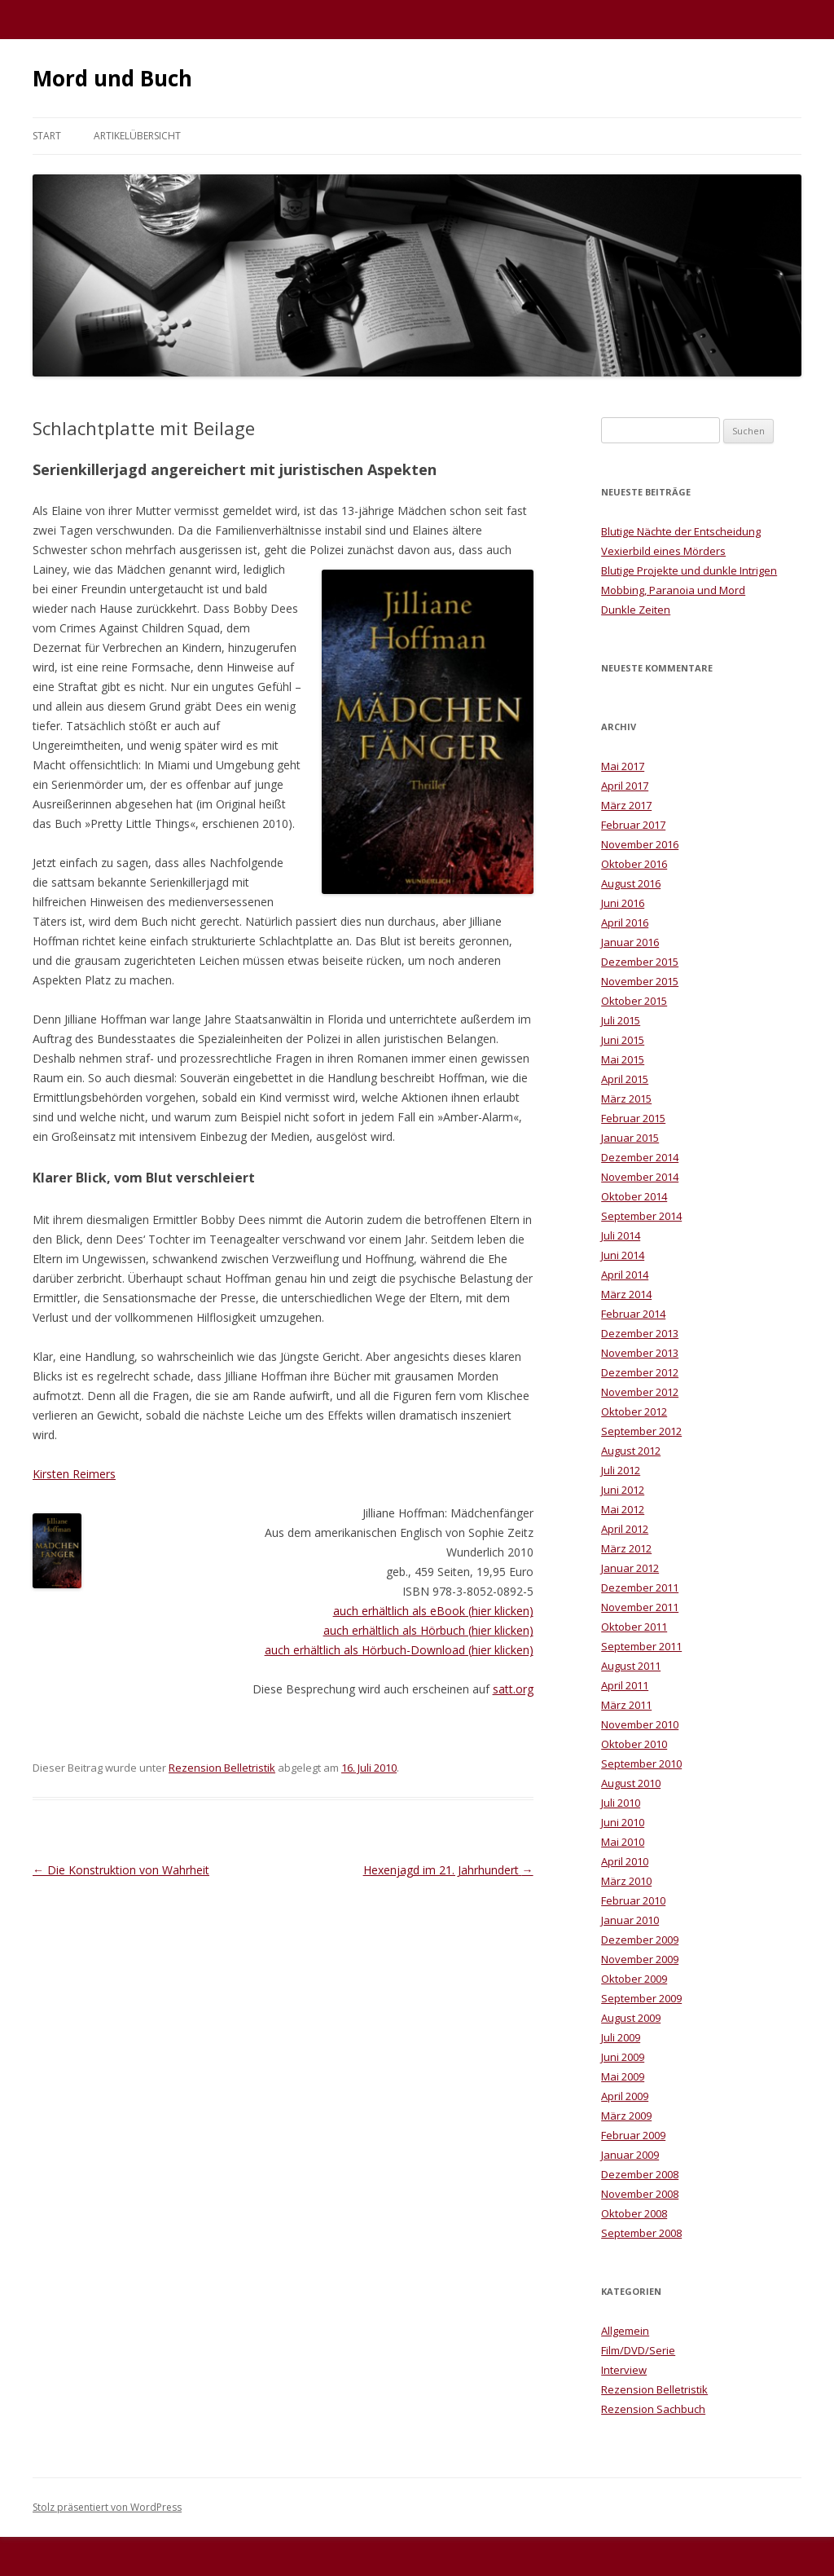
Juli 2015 (620, 1020)
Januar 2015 (630, 1137)
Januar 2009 (630, 2154)
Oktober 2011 (634, 1626)
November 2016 (639, 844)
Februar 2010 (633, 1900)
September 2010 (641, 1763)
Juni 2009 (622, 2057)
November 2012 (639, 1392)
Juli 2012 (620, 1470)
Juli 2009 (620, 2037)
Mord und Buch (112, 78)
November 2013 (639, 1352)
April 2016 (624, 922)
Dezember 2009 (639, 1939)
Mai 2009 (622, 2076)
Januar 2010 (630, 1920)
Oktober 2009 (634, 1978)
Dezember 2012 (639, 1372)
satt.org (513, 1689)
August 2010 (631, 1783)
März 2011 (626, 1705)
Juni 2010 (622, 1822)
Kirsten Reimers (74, 1474)
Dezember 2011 (639, 1587)
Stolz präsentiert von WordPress (107, 2507)
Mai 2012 (622, 1509)
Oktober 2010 (634, 1744)
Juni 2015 (622, 1040)
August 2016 (631, 883)
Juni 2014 (622, 1255)
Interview (624, 2369)
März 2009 (626, 2115)
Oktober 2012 (634, 1411)
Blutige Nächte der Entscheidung (681, 531)
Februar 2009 (633, 2135)
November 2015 (639, 981)
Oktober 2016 (634, 863)
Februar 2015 (633, 1118)
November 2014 (639, 1176)
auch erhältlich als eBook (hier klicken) (433, 1610)
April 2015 (624, 1079)
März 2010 (626, 1881)
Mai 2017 (622, 766)
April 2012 (624, 1528)
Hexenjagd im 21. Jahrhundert (448, 1870)
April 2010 (624, 1861)
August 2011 (631, 1665)
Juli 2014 (620, 1235)
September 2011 (641, 1646)
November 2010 (639, 1724)
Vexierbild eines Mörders (663, 551)
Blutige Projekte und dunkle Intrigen (689, 570)
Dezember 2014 (639, 1157)
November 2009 (639, 1959)
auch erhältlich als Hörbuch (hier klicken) (428, 1630)
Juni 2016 (622, 903)
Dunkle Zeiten (635, 609)
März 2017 (626, 805)
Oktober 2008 (634, 2213)
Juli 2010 (620, 1802)
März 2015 (626, 1098)
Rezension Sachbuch (653, 2409)
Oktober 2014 (634, 1196)
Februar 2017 (633, 824)
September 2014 (641, 1216)
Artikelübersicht (137, 136)
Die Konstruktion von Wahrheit (121, 1870)
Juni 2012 (622, 1489)
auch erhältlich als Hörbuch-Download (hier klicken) (399, 1650)
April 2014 (624, 1274)
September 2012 (641, 1431)
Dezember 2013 (639, 1333)
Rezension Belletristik (222, 1767)
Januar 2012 (630, 1568)
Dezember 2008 (639, 2174)
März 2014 (626, 1294)
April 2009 (624, 2096)
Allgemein (625, 2330)
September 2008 (641, 2233)
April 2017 (624, 785)
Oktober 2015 (634, 1000)
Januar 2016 (630, 942)
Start (47, 136)
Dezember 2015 (639, 961)
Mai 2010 (622, 1841)
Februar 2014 (633, 1313)
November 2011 (639, 1607)
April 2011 (624, 1685)
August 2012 (631, 1450)
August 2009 (631, 2017)
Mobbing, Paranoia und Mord (673, 590)
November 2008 (639, 2193)
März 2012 (626, 1548)
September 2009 (641, 1998)
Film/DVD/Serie (638, 2350)
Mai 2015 (622, 1059)
